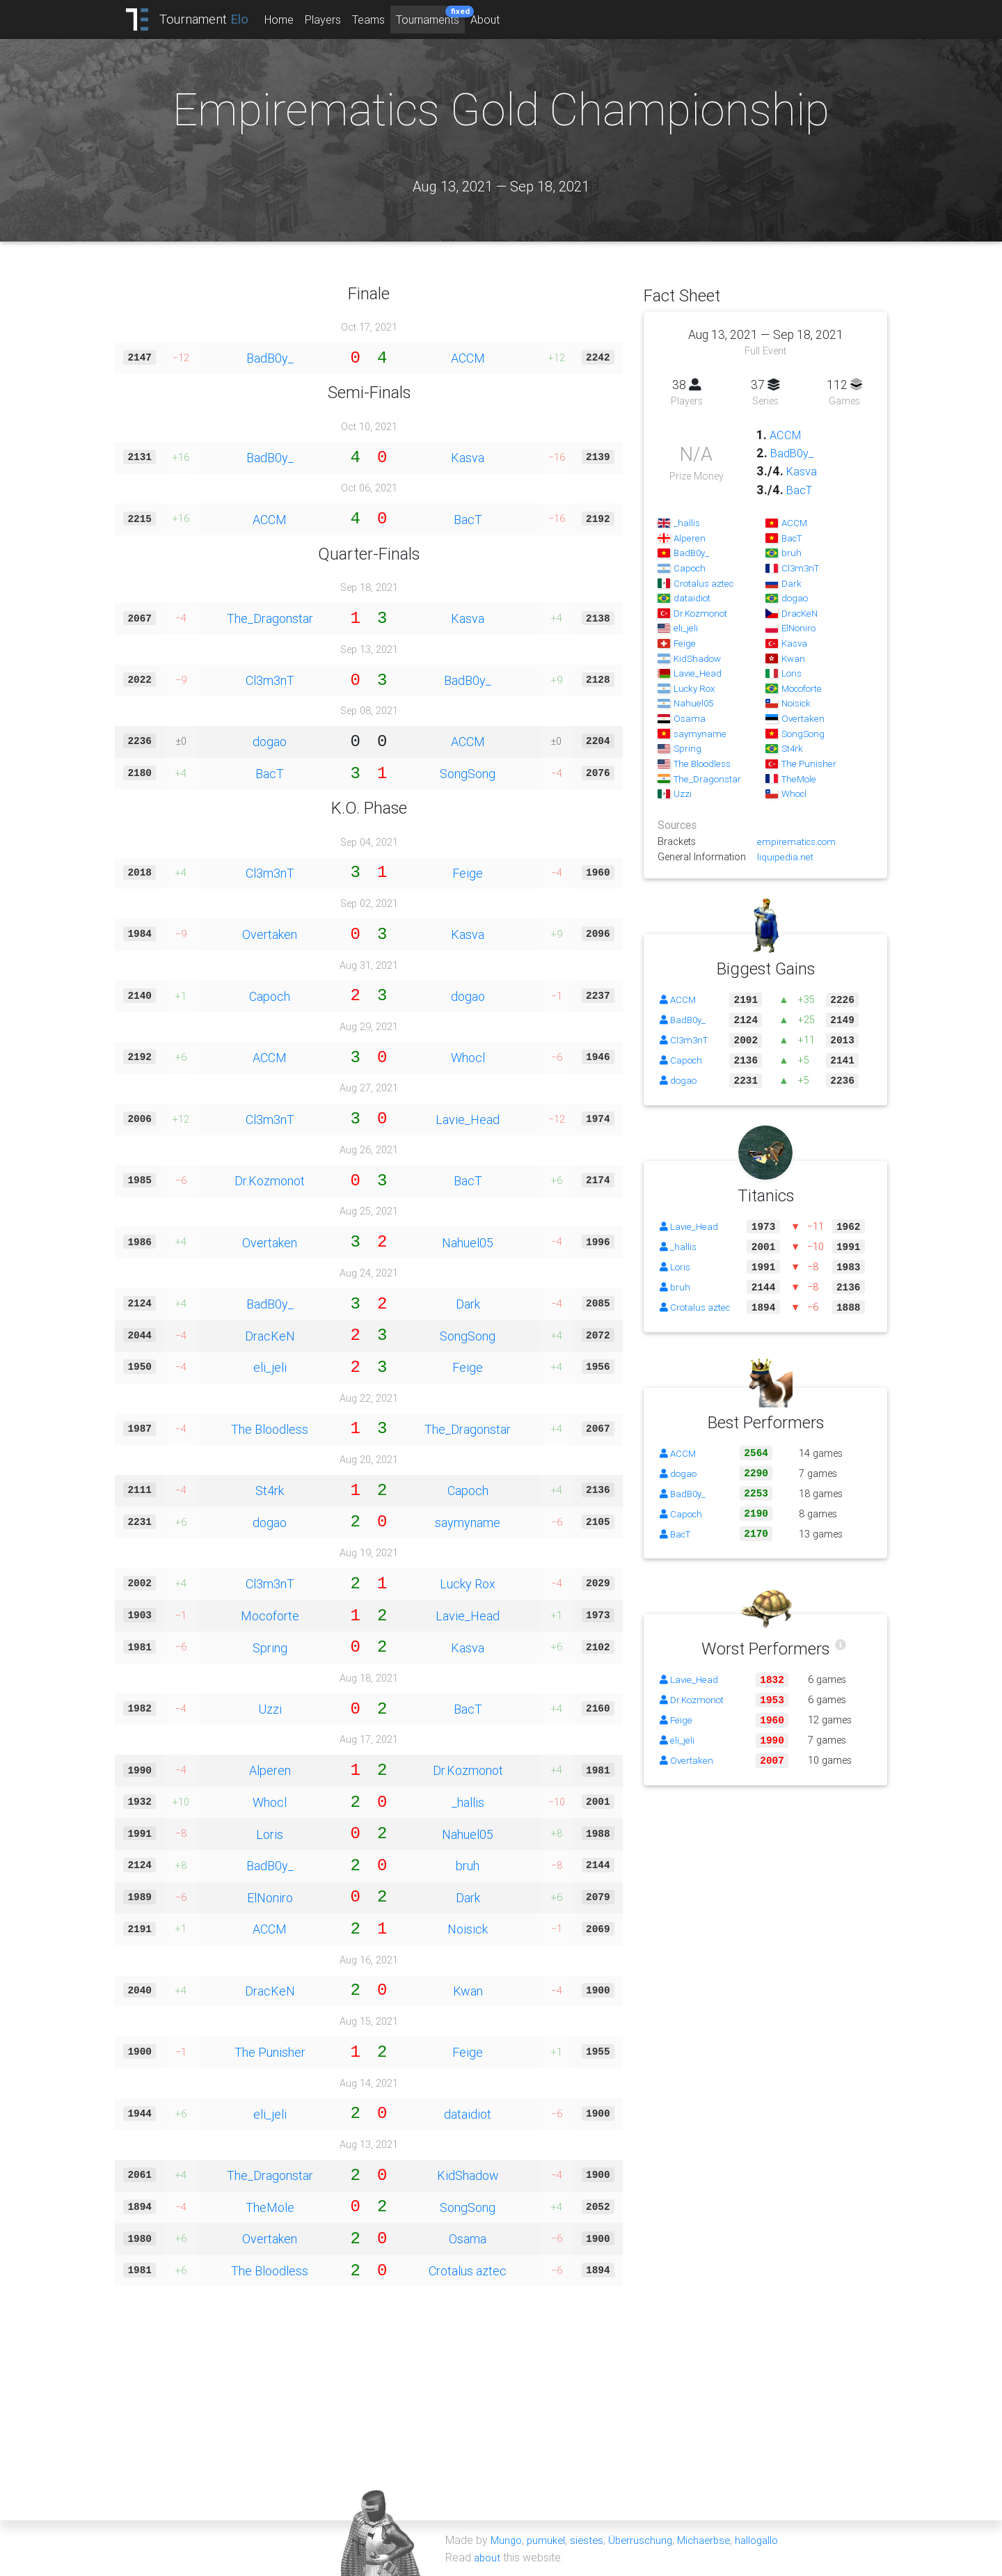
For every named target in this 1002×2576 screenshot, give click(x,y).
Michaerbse (713, 2540)
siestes (591, 2540)
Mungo (507, 2540)
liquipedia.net (785, 857)
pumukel (549, 2540)
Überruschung (647, 2540)
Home (290, 19)
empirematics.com (798, 841)
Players (335, 19)
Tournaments (442, 16)
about (488, 2556)
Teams (380, 19)
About (496, 19)
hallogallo (770, 2540)
